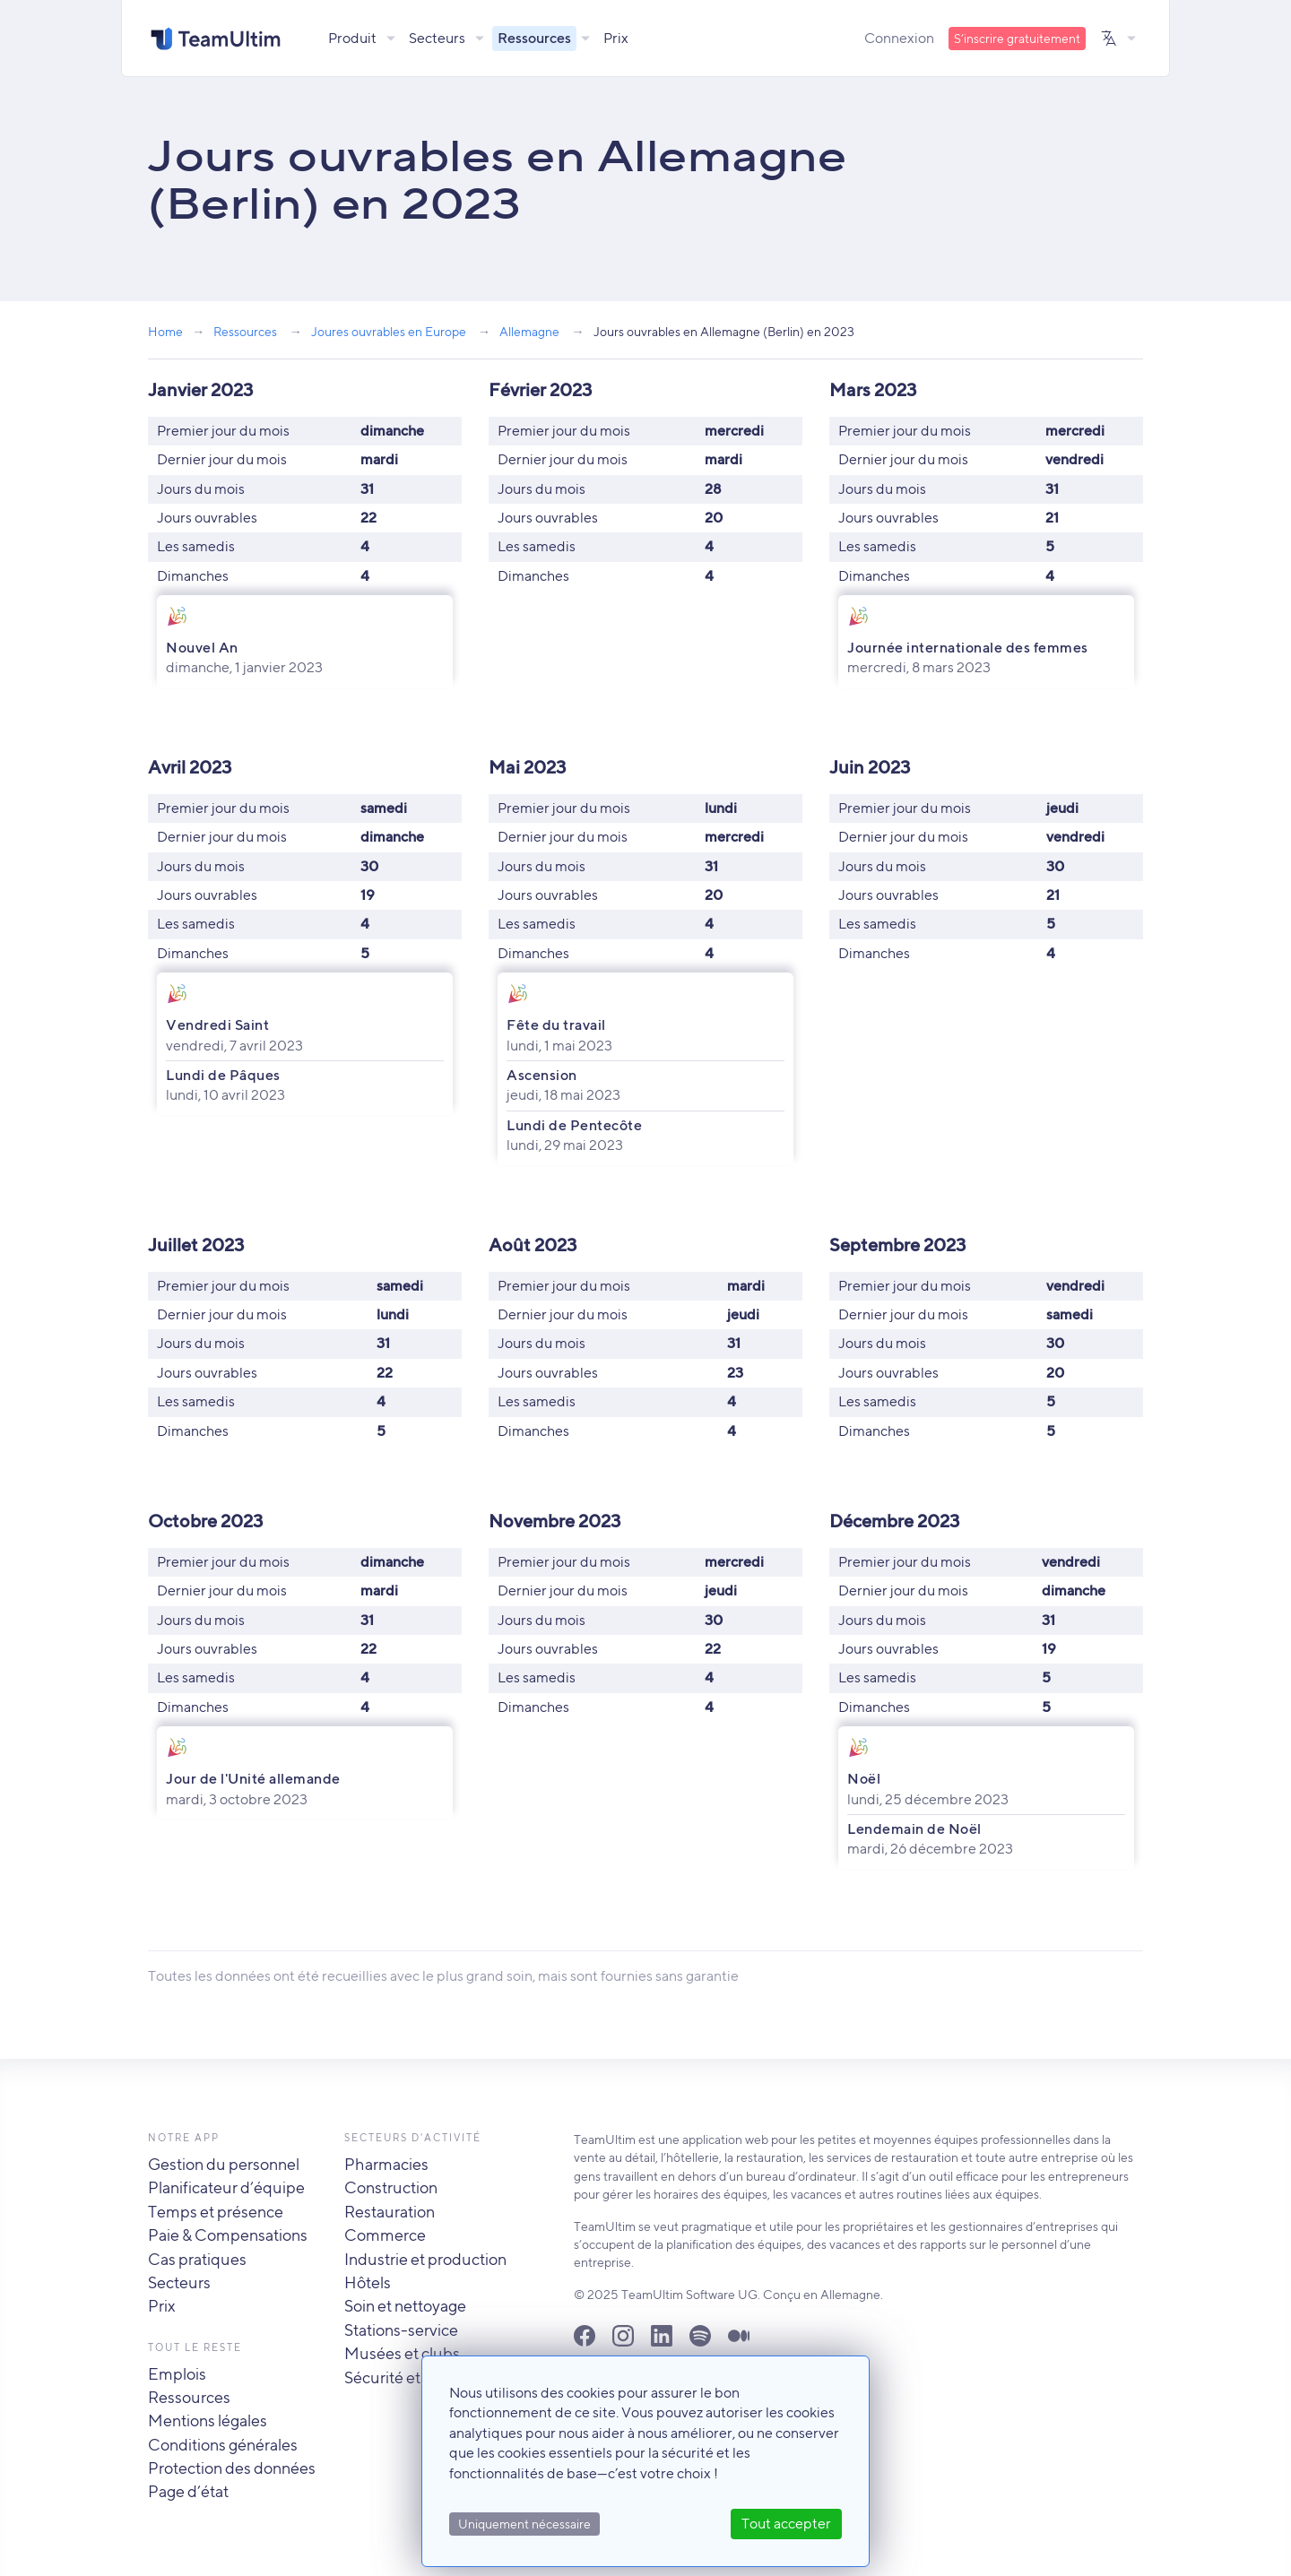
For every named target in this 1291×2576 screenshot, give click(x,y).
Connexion (899, 38)
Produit (353, 38)
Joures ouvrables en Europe (388, 331)
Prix (616, 38)
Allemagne (529, 331)
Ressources (535, 38)
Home (165, 331)
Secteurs (438, 38)
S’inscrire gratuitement (1017, 38)
